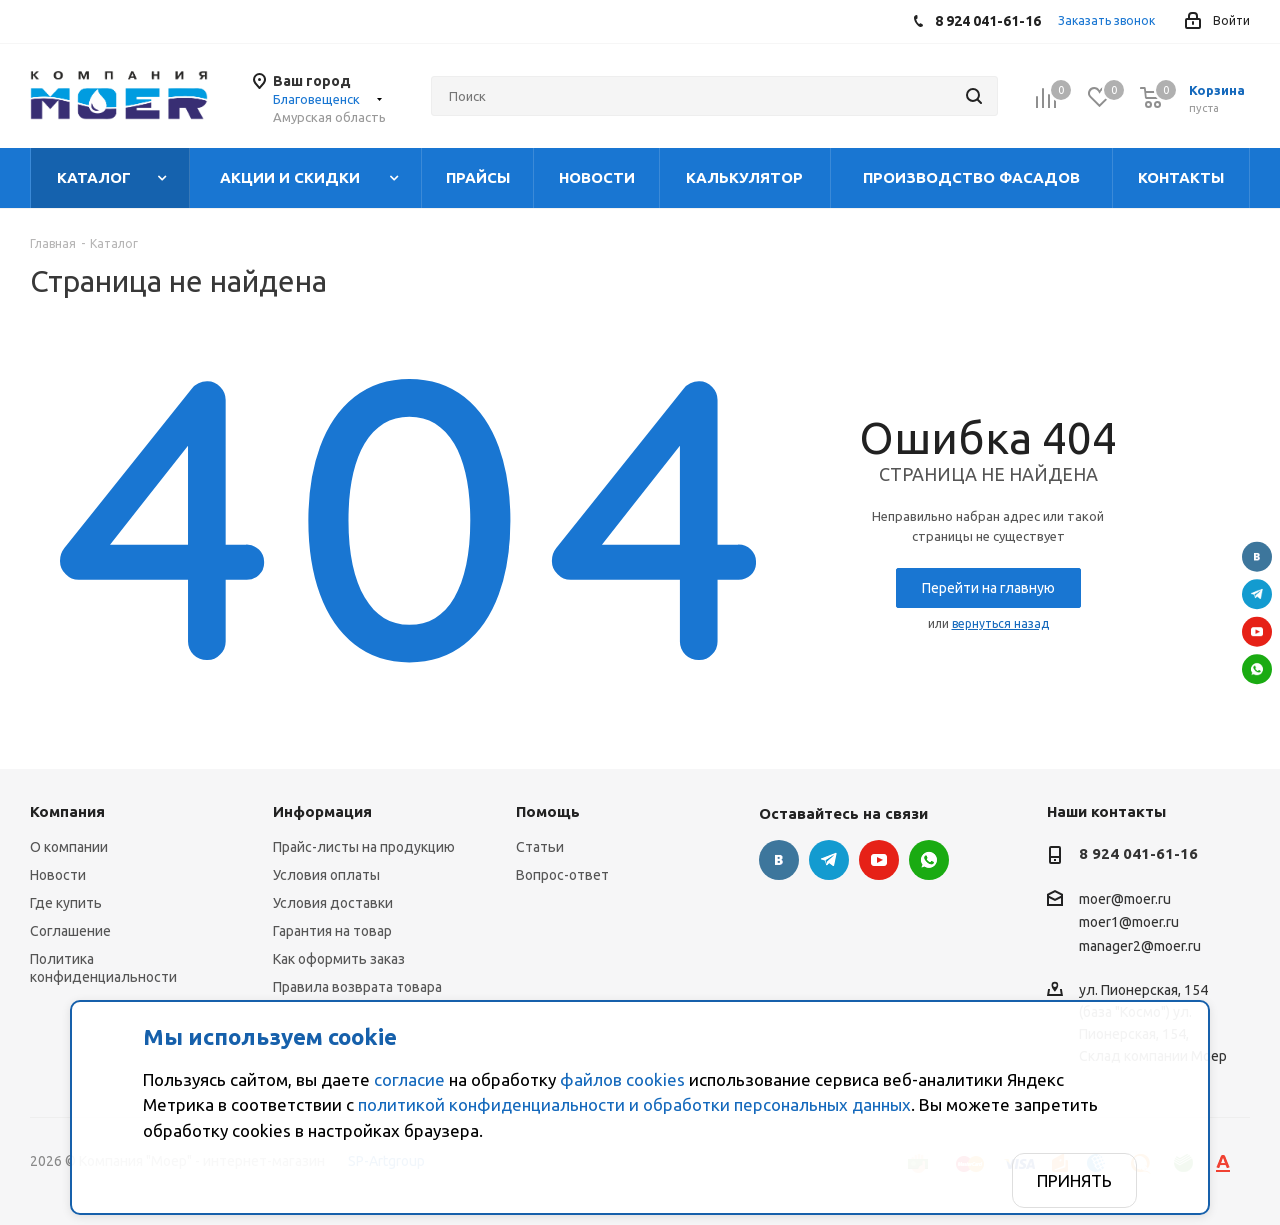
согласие (409, 1079)
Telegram (1257, 594)
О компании (69, 847)
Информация (322, 811)
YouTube (1257, 631)
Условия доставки (333, 903)
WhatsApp (1257, 669)
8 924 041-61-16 (1138, 853)
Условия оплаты (326, 875)
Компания (67, 811)
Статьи (540, 847)
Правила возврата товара (357, 987)
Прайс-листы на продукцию (364, 847)
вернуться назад (1000, 623)
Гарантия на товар (332, 931)
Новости (58, 875)
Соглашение (70, 931)
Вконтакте (1257, 556)
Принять (1074, 1180)
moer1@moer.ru (1129, 923)
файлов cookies (622, 1079)
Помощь (548, 811)
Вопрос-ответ (562, 875)
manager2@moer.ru (1140, 946)
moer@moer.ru (1125, 899)
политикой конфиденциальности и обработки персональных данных (634, 1104)
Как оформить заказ (339, 959)
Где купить (66, 903)
